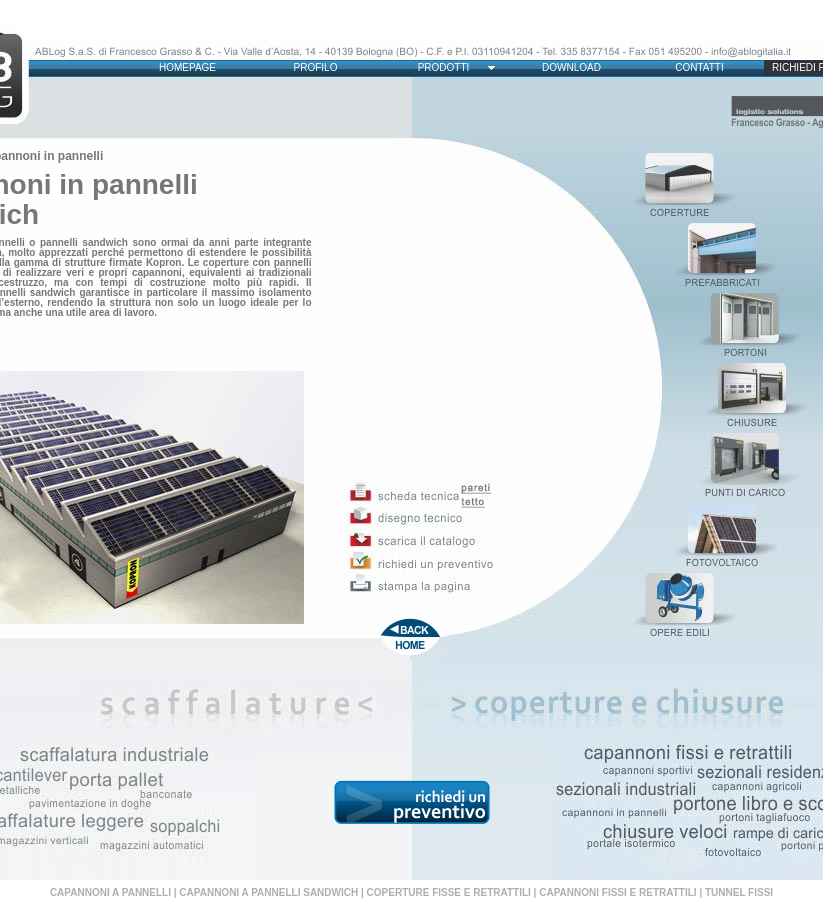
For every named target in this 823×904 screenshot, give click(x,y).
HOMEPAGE (187, 67)
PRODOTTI (444, 67)
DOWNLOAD (571, 67)
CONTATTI (699, 67)
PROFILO (316, 67)
